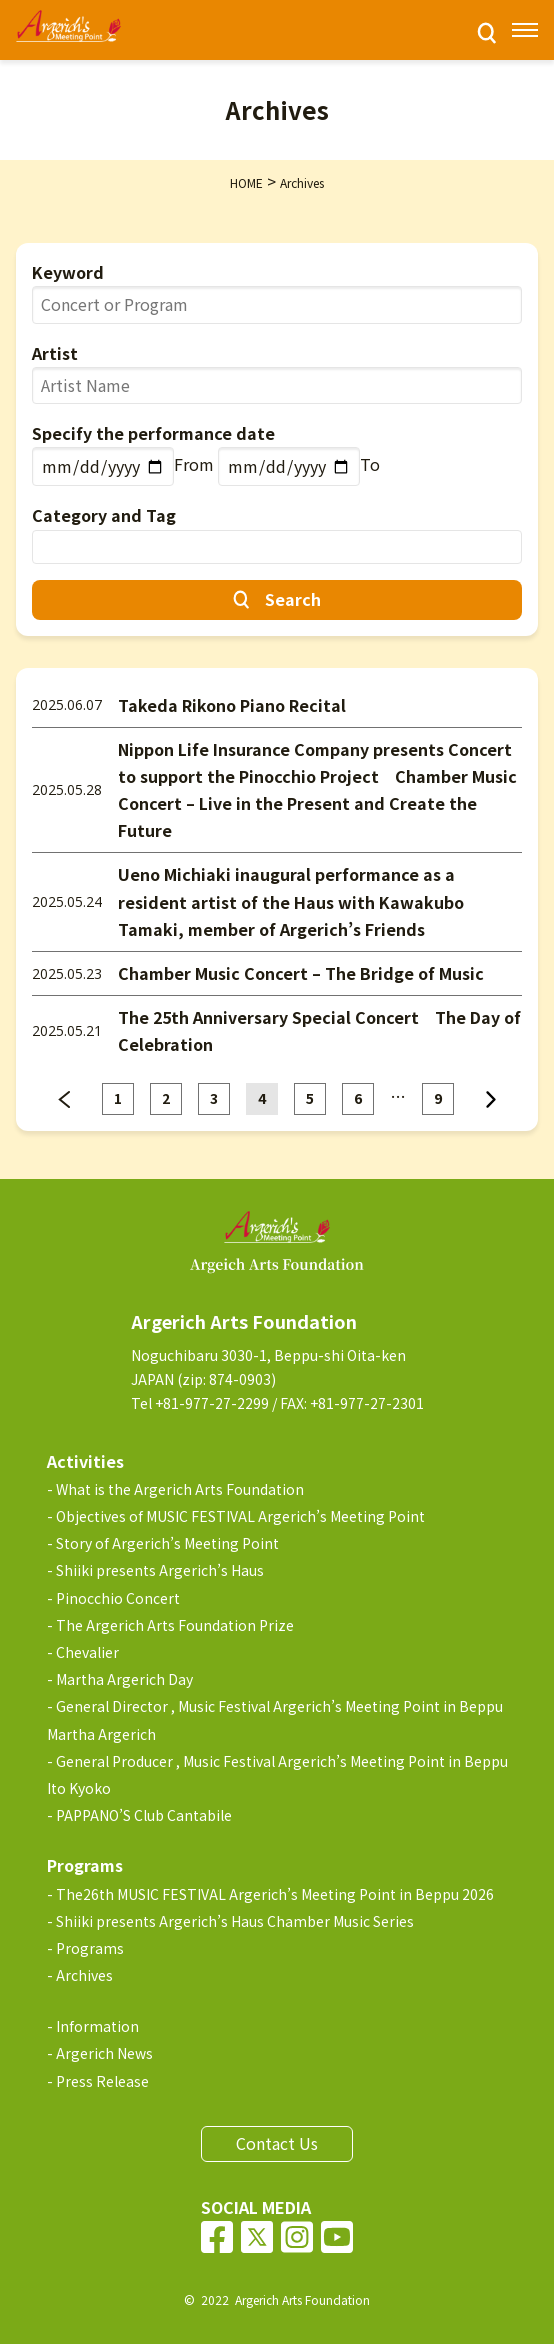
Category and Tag (104, 515)
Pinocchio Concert (118, 1598)
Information (97, 2026)
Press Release (102, 2081)
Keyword (68, 272)
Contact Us (277, 2143)
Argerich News (104, 2053)
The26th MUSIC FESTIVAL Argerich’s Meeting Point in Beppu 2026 (275, 1894)
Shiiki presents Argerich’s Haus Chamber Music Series (235, 1921)
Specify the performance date (153, 433)
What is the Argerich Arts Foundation (180, 1489)
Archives (84, 1975)
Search (293, 599)
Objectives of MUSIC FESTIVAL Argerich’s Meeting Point (240, 1516)
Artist (55, 353)
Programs (90, 1948)
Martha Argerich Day (124, 1679)
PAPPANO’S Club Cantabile (144, 1815)
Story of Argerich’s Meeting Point (167, 1543)
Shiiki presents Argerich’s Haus (160, 1570)
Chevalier (87, 1652)
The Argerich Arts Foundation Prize (175, 1625)
